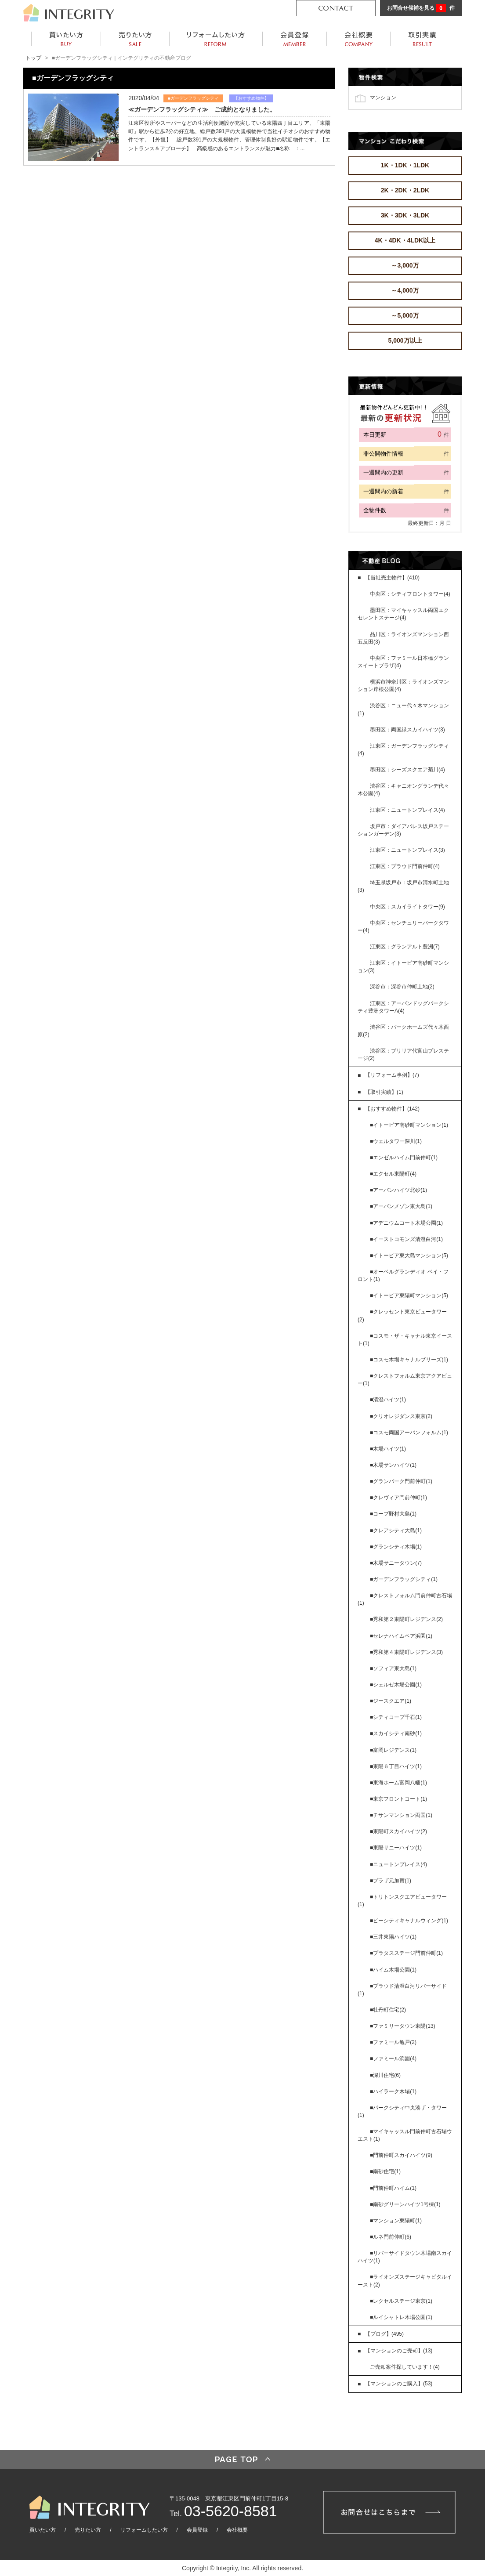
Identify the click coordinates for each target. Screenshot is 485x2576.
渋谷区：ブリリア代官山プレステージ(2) (403, 1054)
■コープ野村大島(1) (393, 1514)
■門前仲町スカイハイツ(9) (401, 2155)
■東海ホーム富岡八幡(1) (398, 1783)
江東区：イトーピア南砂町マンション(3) (403, 966)
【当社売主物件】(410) (392, 578)
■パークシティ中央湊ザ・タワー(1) (402, 2111)
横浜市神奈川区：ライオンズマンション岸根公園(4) (403, 685)
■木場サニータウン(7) (396, 1563)
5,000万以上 (405, 340)
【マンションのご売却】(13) (398, 2351)
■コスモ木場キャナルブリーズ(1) (409, 1360)
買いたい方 (42, 2530)
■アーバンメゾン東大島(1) (401, 1206)
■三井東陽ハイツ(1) (393, 1937)
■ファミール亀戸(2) (393, 2042)
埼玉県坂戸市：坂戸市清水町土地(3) (403, 886)
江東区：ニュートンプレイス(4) (407, 810)
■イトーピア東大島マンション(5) (409, 1255)
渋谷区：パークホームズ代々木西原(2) (403, 1031)
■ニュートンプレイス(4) (398, 1864)
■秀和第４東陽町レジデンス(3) (406, 1652)
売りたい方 (88, 2530)
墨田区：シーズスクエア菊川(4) (407, 770)
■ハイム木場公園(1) (393, 1970)
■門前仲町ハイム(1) (393, 2188)
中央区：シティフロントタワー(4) (410, 594)
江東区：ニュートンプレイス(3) (407, 850)
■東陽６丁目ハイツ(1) (396, 1766)
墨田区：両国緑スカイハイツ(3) (407, 730)
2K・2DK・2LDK (405, 190)
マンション (383, 97)
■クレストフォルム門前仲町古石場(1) (405, 1599)
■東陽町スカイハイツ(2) (398, 1831)
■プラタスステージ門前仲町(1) (406, 1953)
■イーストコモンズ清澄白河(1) (406, 1239)
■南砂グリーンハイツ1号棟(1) (405, 2204)
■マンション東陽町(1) (396, 2221)
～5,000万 (405, 315)
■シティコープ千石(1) (396, 1717)
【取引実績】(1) (384, 1092)
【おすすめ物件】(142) (392, 1109)
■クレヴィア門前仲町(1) (398, 1497)
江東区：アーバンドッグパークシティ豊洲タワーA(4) (403, 1007)
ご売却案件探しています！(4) (405, 2367)
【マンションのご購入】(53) (398, 2384)
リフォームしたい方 (144, 2530)
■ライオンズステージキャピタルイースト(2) (405, 2280)
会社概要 (237, 2530)
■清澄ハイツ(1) (388, 1400)
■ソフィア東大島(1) (393, 1668)
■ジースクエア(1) (390, 1701)
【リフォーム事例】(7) (392, 1075)
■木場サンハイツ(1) (393, 1465)
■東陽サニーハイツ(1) (396, 1848)
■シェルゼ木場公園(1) (396, 1685)
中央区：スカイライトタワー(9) (407, 907)
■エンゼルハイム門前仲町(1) (404, 1157)
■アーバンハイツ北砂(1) (398, 1190)
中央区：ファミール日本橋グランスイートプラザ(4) (403, 662)
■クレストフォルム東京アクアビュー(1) (405, 1379)
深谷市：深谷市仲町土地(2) (402, 987)
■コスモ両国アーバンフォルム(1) (409, 1432)
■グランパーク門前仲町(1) (401, 1481)
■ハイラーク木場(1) (393, 2091)
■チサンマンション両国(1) (401, 1815)
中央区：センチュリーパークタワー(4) (403, 926)
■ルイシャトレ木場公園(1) (401, 2317)
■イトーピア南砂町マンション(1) (409, 1125)
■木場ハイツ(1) (388, 1449)
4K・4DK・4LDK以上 (405, 240)
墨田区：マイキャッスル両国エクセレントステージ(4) (403, 614)
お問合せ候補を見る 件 (421, 8)
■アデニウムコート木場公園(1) (406, 1223)
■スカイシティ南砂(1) (396, 1733)
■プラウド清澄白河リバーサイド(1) (402, 1990)
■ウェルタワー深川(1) (396, 1141)
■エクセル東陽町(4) (393, 1174)
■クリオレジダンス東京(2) (401, 1416)
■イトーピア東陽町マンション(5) (409, 1295)
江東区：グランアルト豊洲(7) (405, 947)
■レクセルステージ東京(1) (401, 2301)
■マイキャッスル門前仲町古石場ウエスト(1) (405, 2135)
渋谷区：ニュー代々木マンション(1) (403, 709)
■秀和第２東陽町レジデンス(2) (406, 1619)
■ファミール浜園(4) (393, 2058)
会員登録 (197, 2530)
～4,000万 (405, 290)
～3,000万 (405, 265)
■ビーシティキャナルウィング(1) (409, 1921)
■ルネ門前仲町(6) (390, 2237)
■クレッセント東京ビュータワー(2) (402, 1315)
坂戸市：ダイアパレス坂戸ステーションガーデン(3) (403, 830)
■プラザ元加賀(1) (390, 1881)
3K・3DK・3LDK (405, 215)
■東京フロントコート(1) (398, 1799)
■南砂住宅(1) (385, 2171)
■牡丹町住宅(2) (388, 2010)
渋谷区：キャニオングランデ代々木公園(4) (403, 789)
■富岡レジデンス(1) (393, 1750)
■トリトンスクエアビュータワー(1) (402, 1900)
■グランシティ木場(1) (396, 1547)
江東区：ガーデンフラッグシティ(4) (403, 749)
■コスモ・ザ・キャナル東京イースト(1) (405, 1339)
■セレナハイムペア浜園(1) (401, 1636)
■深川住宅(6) (385, 2075)
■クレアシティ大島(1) (396, 1530)
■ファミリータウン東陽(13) (402, 2026)
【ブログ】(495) (384, 2334)
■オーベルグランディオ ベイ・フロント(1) (403, 1275)
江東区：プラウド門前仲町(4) (405, 866)
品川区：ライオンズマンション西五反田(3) (403, 638)
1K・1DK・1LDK (405, 165)
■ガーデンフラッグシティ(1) (404, 1579)
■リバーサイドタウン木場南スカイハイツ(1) (405, 2257)
